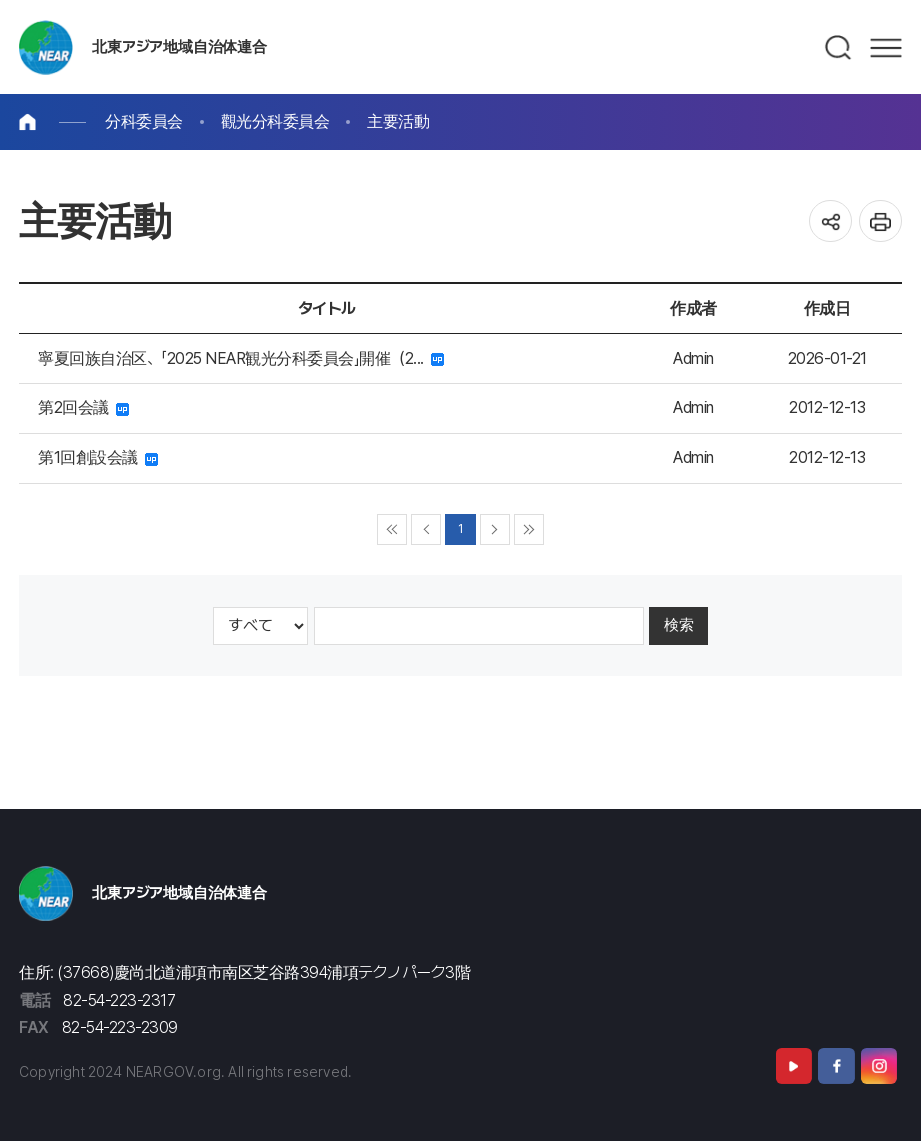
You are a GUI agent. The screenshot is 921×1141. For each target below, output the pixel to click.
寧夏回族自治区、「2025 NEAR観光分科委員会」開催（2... (241, 358)
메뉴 (886, 48)
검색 (839, 48)
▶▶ (529, 529)
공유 (830, 221)
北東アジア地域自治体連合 (179, 47)
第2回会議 (83, 407)
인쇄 (880, 221)
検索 (679, 625)
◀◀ (392, 529)
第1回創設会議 (98, 457)
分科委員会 (144, 121)
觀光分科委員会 (275, 121)
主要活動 (398, 121)
